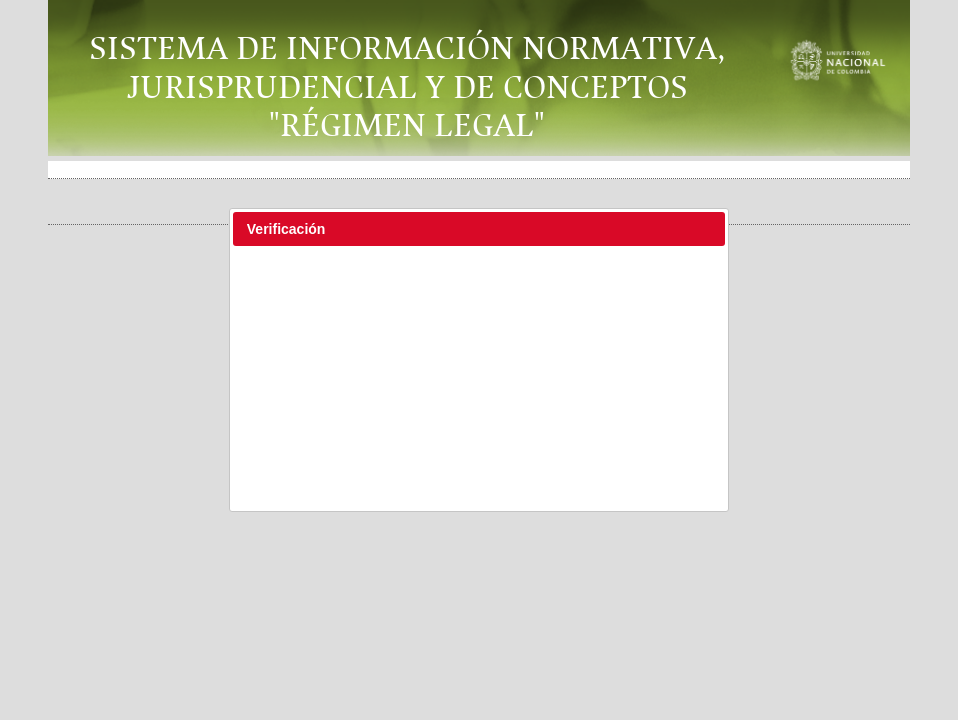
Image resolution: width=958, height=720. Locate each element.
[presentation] (482, 305)
